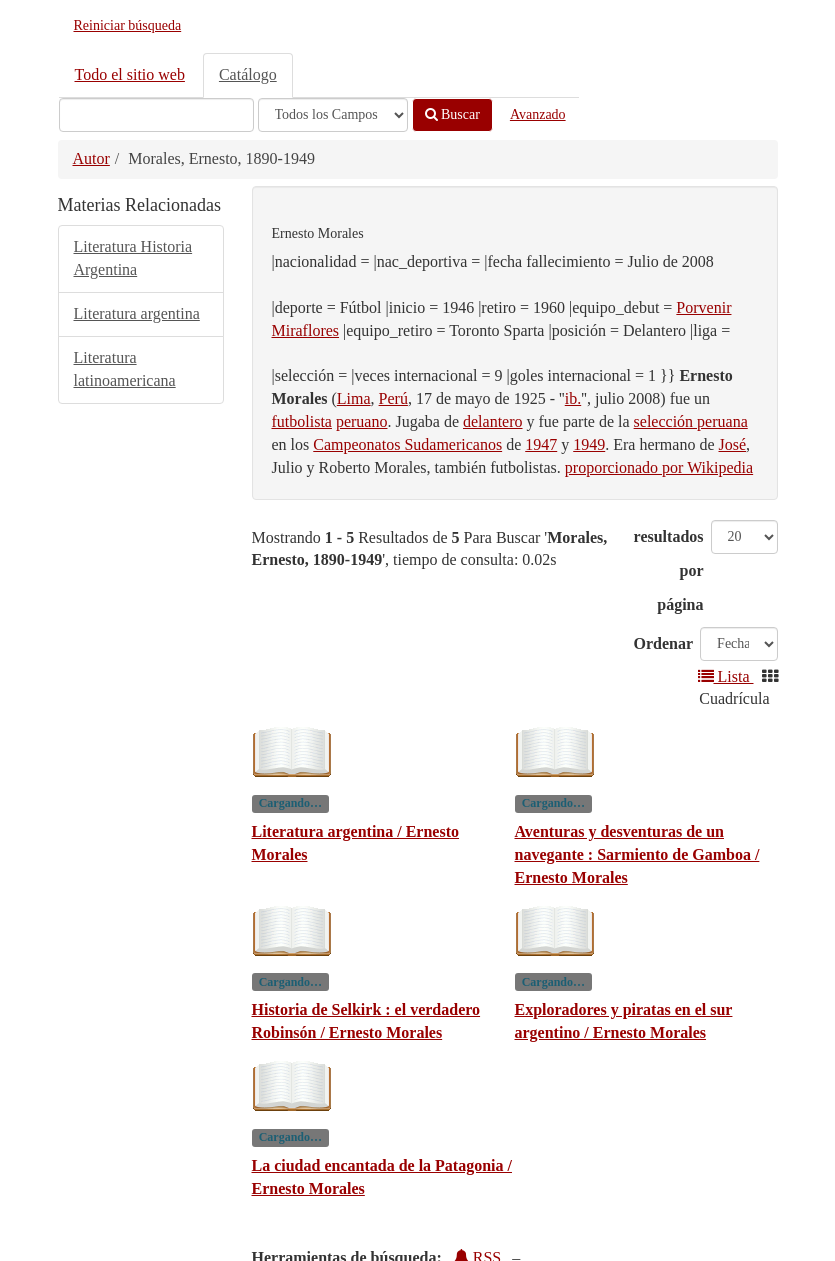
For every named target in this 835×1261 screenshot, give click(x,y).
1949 (589, 444)
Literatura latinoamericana (125, 369)
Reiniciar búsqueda (128, 25)
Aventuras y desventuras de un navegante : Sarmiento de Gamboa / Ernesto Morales (637, 854)
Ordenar (664, 643)
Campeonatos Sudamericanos (407, 444)
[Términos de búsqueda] (156, 115)
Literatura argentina (137, 313)
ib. (573, 398)
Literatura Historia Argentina (133, 258)
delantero (493, 421)
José (733, 444)
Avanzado (538, 114)
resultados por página (669, 570)
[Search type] (333, 115)
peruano (362, 421)
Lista (726, 676)
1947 (541, 444)
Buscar (452, 114)
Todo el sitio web (130, 74)
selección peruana (691, 421)
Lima (354, 398)
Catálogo (248, 74)
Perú (393, 398)
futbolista (302, 421)
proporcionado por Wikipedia (659, 467)
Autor (91, 158)
